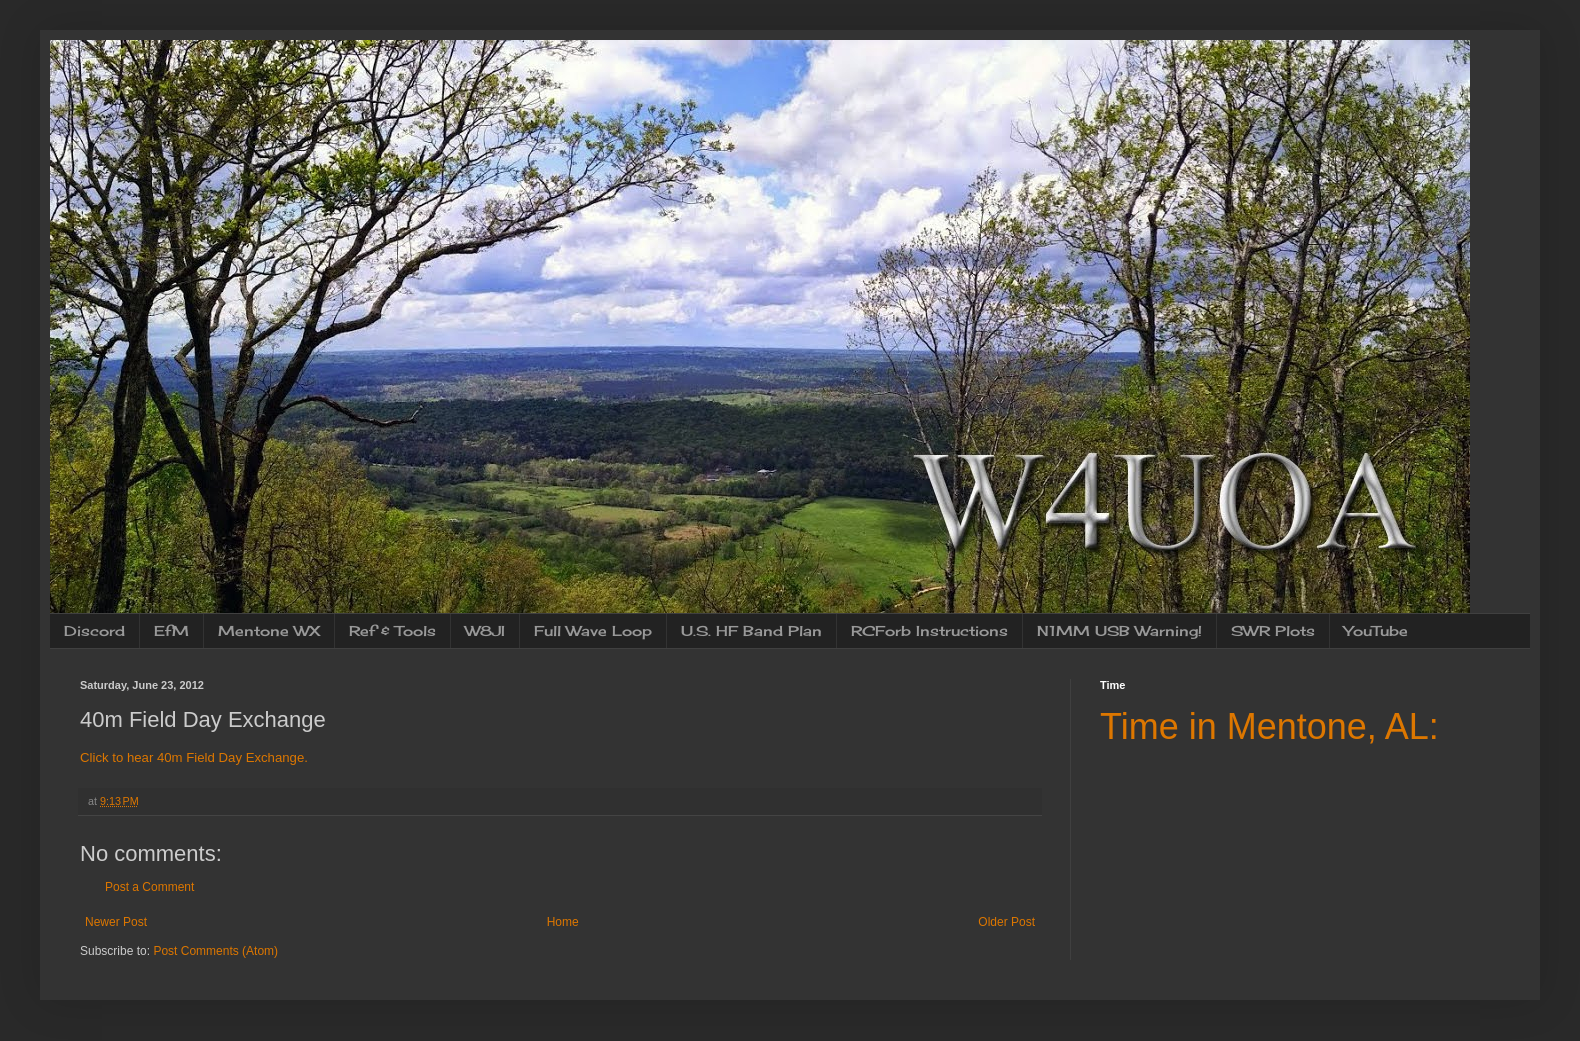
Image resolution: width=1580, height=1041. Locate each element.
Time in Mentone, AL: (1269, 726)
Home (563, 922)
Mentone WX (269, 630)
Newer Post (116, 922)
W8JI (485, 630)
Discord (94, 630)
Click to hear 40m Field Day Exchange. (194, 757)
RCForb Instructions (929, 630)
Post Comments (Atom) (215, 951)
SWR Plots (1273, 630)
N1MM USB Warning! (1119, 630)
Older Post (1006, 922)
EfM (171, 630)
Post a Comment (149, 887)
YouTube (1376, 630)
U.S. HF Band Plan (751, 630)
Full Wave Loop (593, 630)
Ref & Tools (392, 630)
